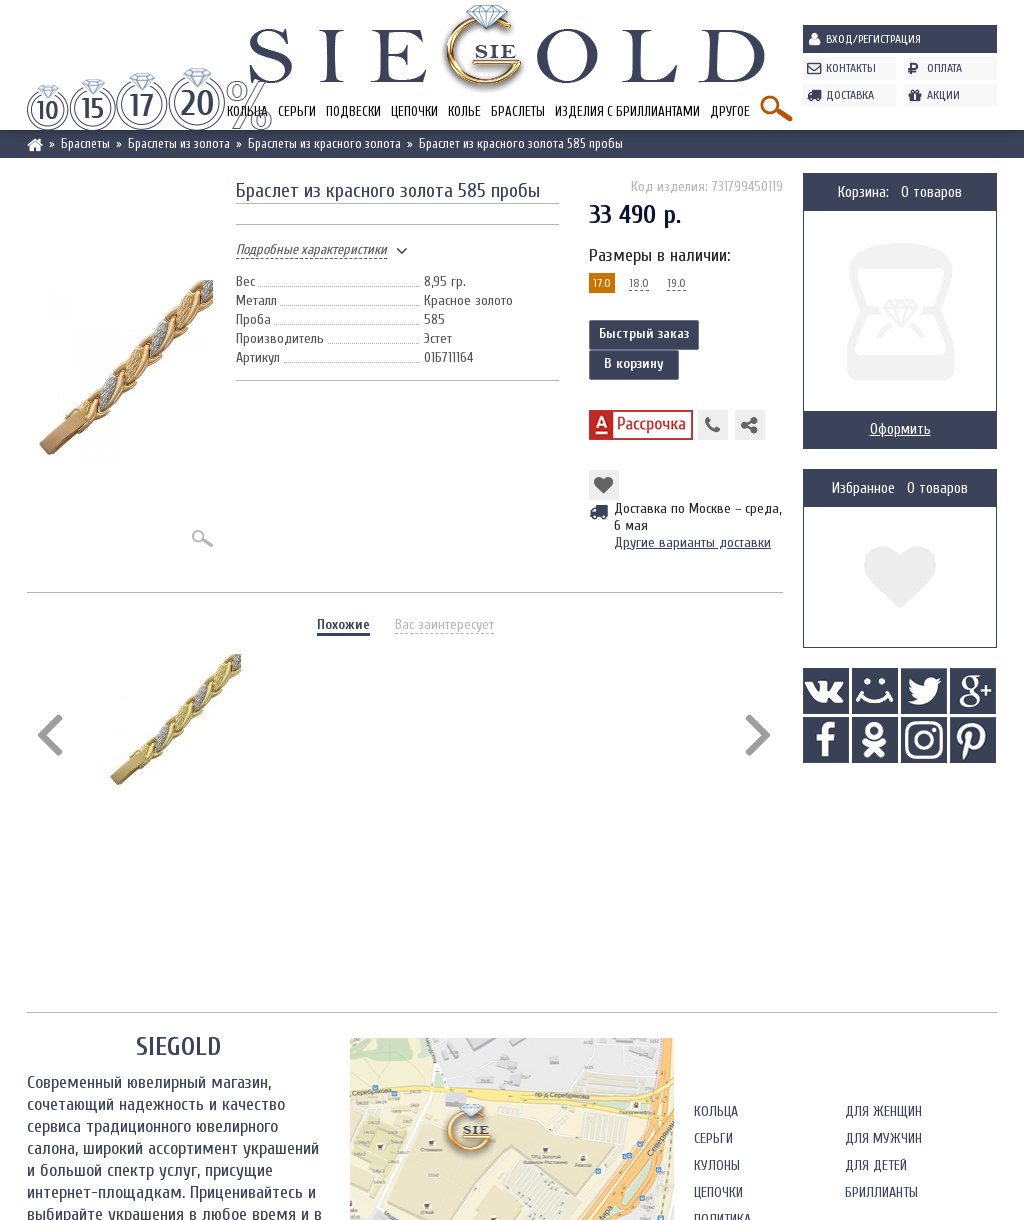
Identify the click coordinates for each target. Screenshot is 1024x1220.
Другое (730, 111)
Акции (943, 95)
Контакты (851, 68)
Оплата (944, 68)
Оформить (900, 429)
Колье (464, 111)
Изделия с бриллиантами (627, 111)
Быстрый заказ (644, 333)
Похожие (343, 624)
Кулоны (717, 1165)
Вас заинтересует (444, 624)
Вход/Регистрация (873, 39)
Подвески (353, 111)
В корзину (634, 363)
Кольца (716, 1111)
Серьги (297, 111)
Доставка (850, 95)
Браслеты (518, 111)
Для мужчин (883, 1138)
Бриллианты (881, 1192)
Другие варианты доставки (692, 542)
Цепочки (414, 111)
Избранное (863, 488)
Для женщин (883, 1111)
